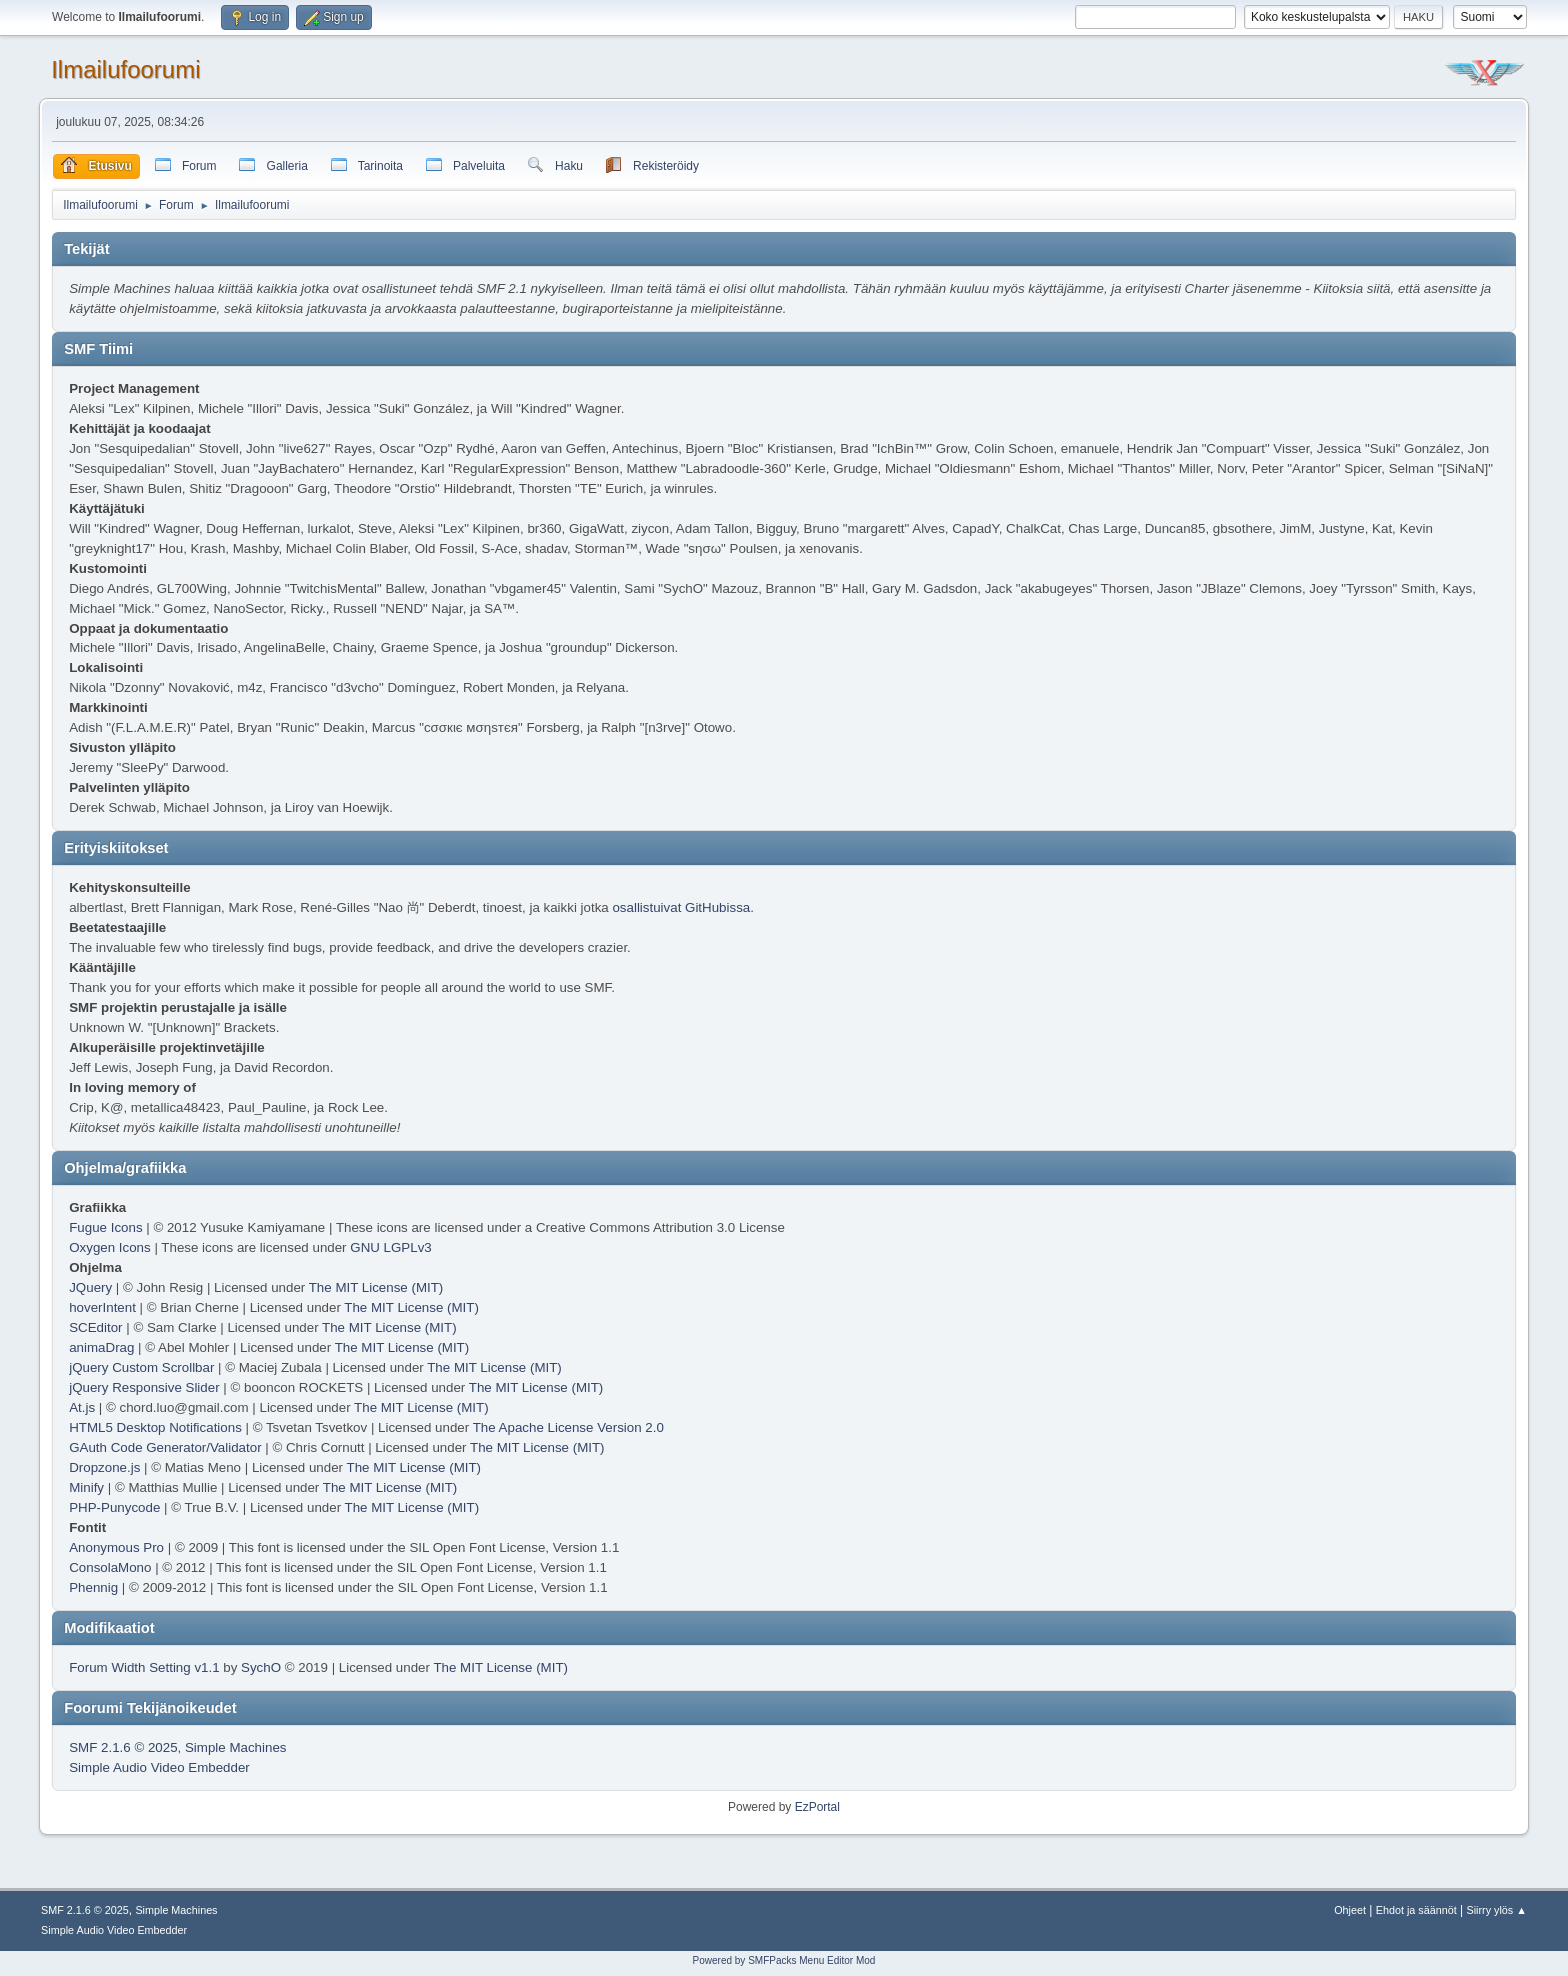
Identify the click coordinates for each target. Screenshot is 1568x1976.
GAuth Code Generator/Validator (165, 1447)
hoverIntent (102, 1307)
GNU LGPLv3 (390, 1247)
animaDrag (101, 1347)
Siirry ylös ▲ (1497, 1910)
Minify (86, 1487)
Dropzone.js (104, 1467)
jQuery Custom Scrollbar (141, 1367)
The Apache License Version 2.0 (568, 1427)
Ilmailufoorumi (125, 69)
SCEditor (95, 1327)
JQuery (90, 1287)
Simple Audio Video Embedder (159, 1767)
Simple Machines (235, 1747)
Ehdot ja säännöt (1416, 1910)
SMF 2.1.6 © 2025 (123, 1747)
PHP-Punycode (114, 1507)
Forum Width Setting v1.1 (144, 1667)
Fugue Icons (105, 1227)
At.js (82, 1407)
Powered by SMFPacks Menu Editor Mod (784, 1960)
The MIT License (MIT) (376, 1287)
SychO (261, 1667)
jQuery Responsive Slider (144, 1387)
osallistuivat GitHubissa (681, 907)
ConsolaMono (110, 1567)
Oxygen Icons (110, 1247)
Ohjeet (1350, 1910)
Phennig (93, 1587)
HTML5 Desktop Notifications (155, 1427)
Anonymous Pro (116, 1547)
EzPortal (817, 1807)
